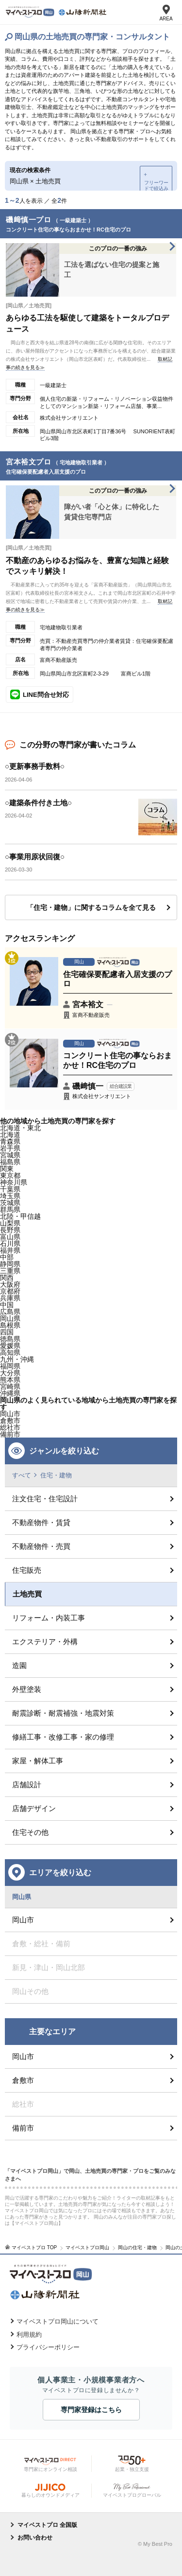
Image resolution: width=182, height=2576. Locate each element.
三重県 (10, 1271)
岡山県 (10, 1318)
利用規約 (29, 2334)
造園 (19, 1665)
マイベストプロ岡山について (58, 2321)
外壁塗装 (26, 1689)
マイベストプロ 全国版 (47, 2525)
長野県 (10, 1230)
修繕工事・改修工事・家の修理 (63, 1737)
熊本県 (10, 1380)
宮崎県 (10, 1386)
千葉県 (10, 1189)
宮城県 (10, 1155)
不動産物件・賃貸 (41, 1522)
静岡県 (10, 1264)
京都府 (10, 1291)
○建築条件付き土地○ (38, 803)
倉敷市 (23, 2080)
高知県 (10, 1352)
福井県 (10, 1250)
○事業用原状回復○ (35, 857)
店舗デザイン (34, 1808)
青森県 (10, 1141)
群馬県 (10, 1209)
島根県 (10, 1325)
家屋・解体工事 (37, 1761)
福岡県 (10, 1366)
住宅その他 (30, 1832)
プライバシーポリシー (48, 2347)
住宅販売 (26, 1570)
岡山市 (10, 1414)
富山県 (10, 1237)
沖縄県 (10, 1393)
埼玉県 (10, 1196)
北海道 (10, 1134)
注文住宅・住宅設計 (45, 1498)
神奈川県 (13, 1182)
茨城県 (10, 1203)
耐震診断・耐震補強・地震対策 (63, 1713)
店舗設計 (26, 1784)
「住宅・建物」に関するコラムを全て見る (91, 907)
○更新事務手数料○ (35, 766)
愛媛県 (10, 1346)
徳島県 (10, 1339)
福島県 (10, 1162)
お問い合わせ (34, 2537)
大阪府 (10, 1284)
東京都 (10, 1175)
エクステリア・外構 (45, 1641)
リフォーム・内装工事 (48, 1618)
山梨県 (10, 1223)
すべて (21, 1475)
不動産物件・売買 (41, 1546)
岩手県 (10, 1148)
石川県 (10, 1243)
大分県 (10, 1373)
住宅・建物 (56, 1475)
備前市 (23, 2128)
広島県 (10, 1311)
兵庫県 (10, 1298)
